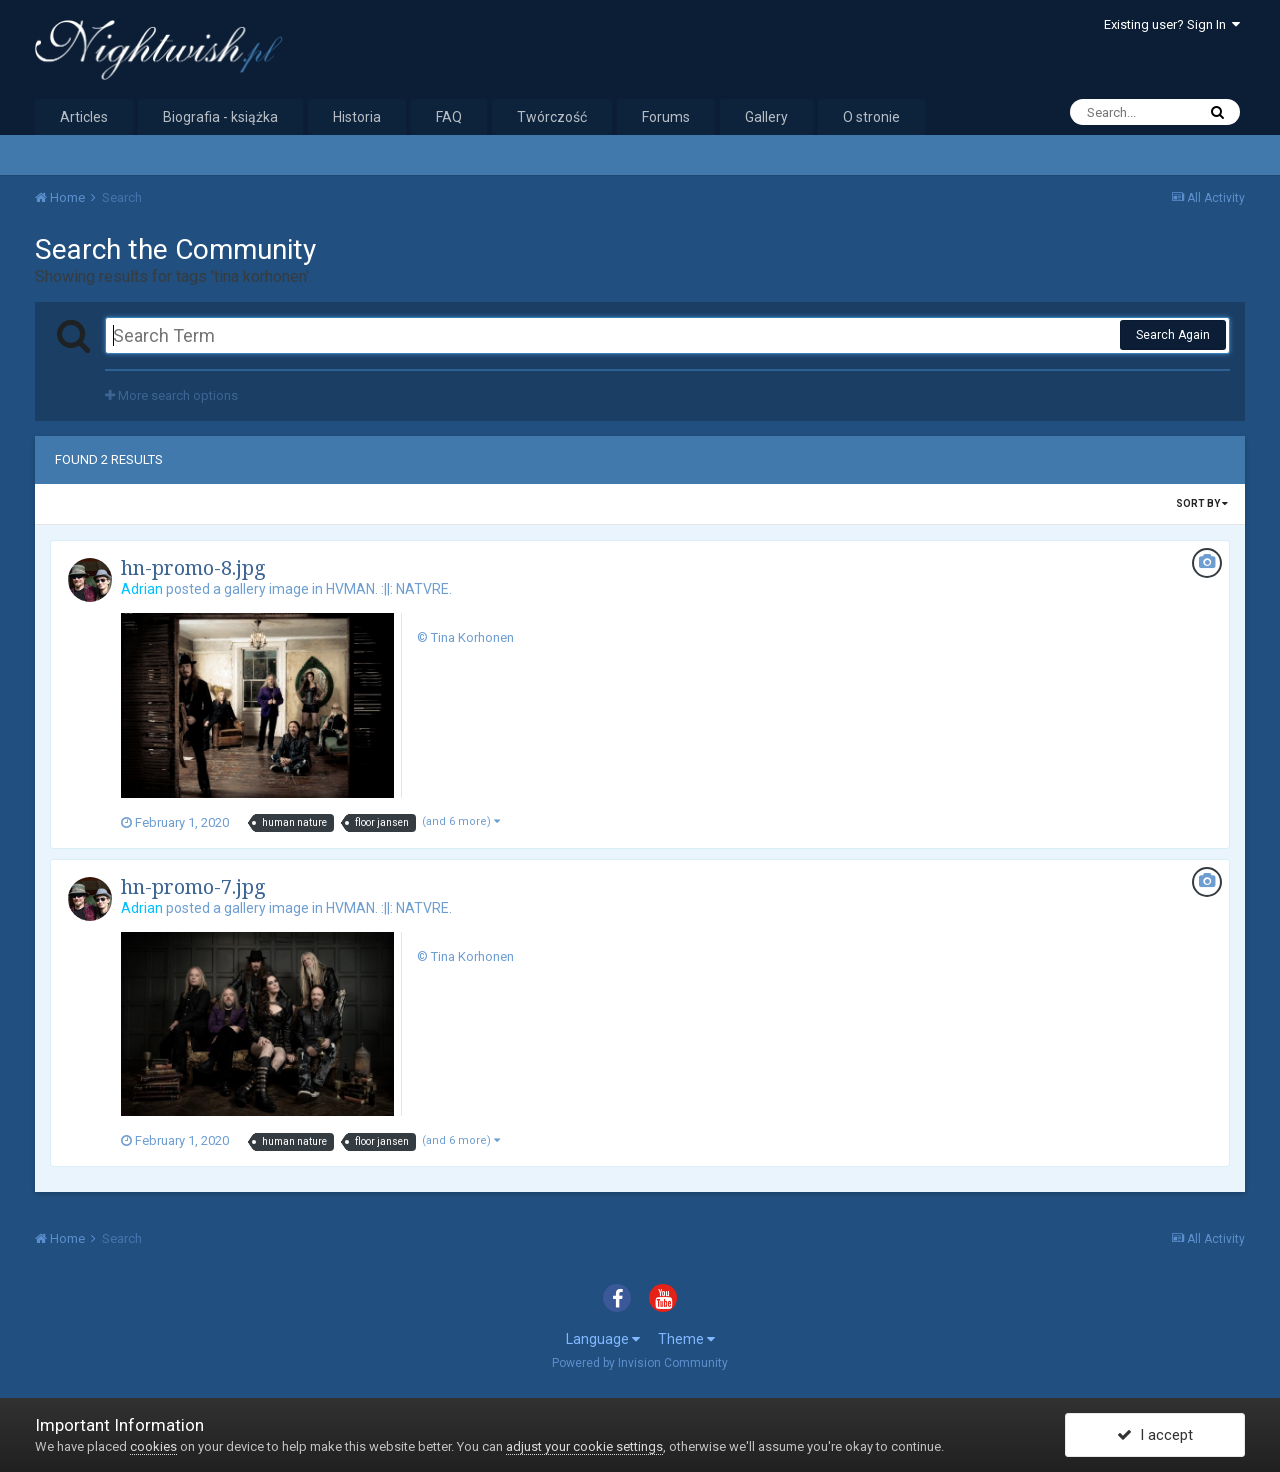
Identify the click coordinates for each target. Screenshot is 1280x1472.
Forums (666, 117)
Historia (357, 117)
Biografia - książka (220, 117)
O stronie (871, 117)
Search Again (1173, 335)
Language (603, 1339)
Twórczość (552, 117)
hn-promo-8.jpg (193, 567)
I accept (1155, 1435)
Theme (686, 1339)
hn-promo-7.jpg (193, 886)
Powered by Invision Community (640, 1363)
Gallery (766, 117)
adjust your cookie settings (584, 1446)
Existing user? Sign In (1172, 24)
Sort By (1202, 503)
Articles (84, 117)
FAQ (449, 117)
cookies (153, 1446)
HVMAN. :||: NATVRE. (389, 589)
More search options (171, 395)
